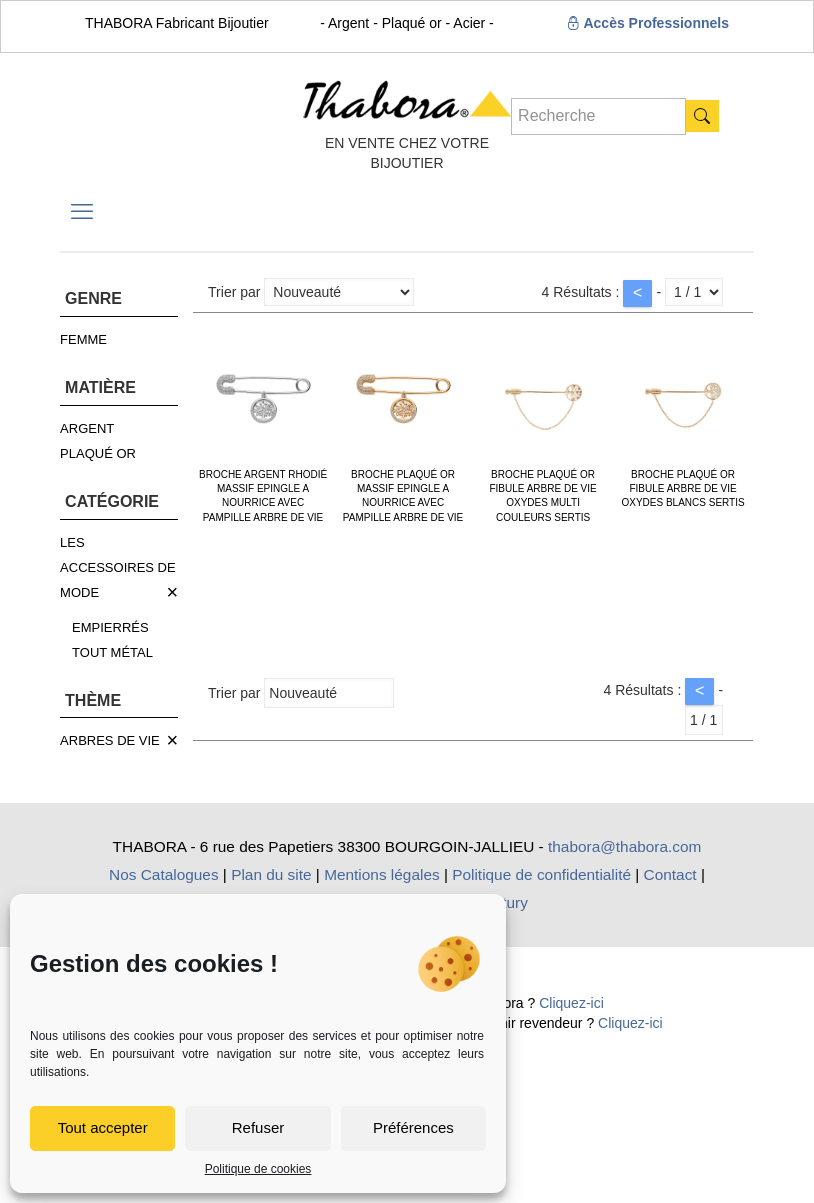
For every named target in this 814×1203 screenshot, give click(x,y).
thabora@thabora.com (624, 846)
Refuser (258, 1127)
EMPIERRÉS (110, 627)
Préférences (413, 1127)
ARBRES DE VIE (110, 740)
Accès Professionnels (647, 23)
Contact (670, 874)
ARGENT (87, 428)
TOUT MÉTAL (112, 652)
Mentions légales (382, 874)
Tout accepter (103, 1127)
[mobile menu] (82, 212)
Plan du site (271, 874)
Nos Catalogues (164, 874)
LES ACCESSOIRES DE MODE (118, 567)
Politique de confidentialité (541, 874)
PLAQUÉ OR (98, 453)
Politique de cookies (258, 1169)
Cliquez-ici (571, 1003)
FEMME (83, 339)
